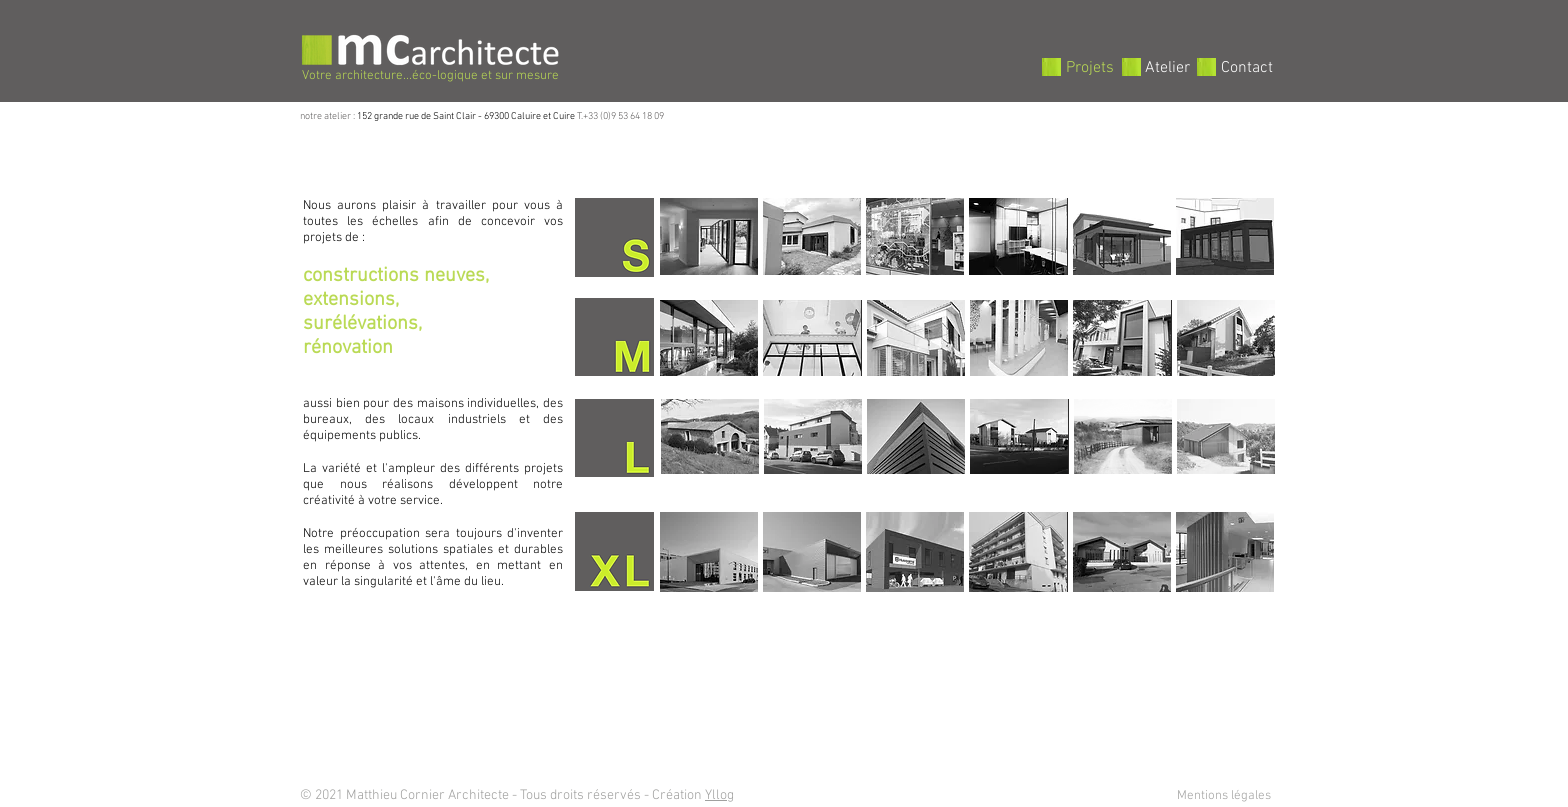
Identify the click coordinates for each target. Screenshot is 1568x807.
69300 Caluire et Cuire (529, 116)
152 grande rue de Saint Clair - (420, 116)
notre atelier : (328, 116)
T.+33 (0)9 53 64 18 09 (619, 116)
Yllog (719, 795)
